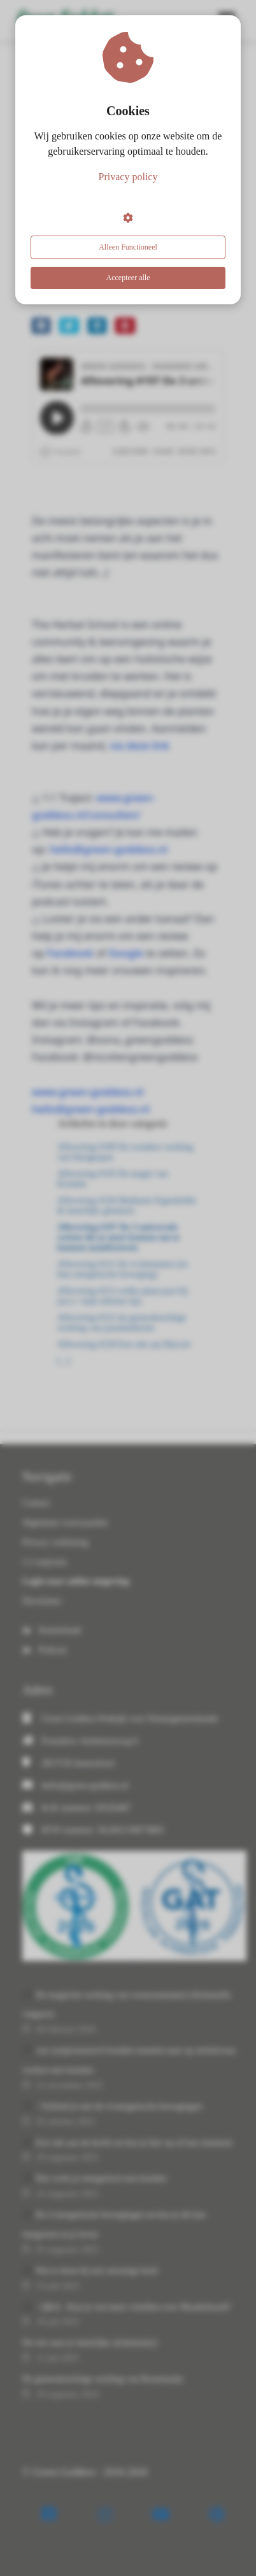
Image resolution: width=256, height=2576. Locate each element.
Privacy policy (128, 176)
